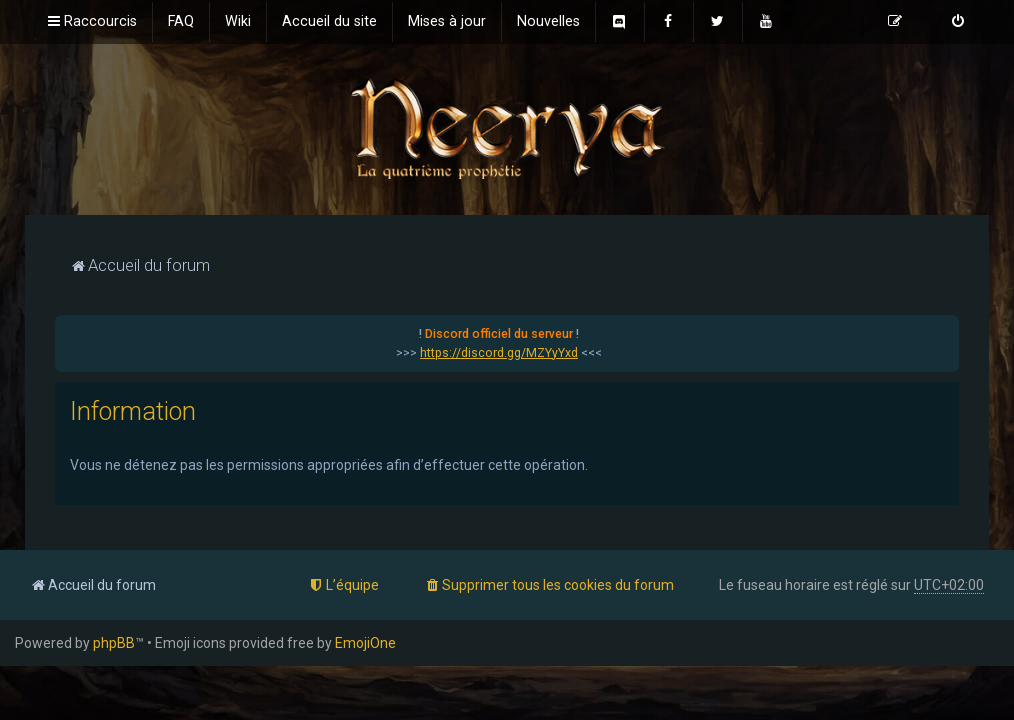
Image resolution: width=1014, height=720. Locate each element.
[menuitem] (181, 22)
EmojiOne (365, 643)
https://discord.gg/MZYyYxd (499, 353)
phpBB (114, 643)
